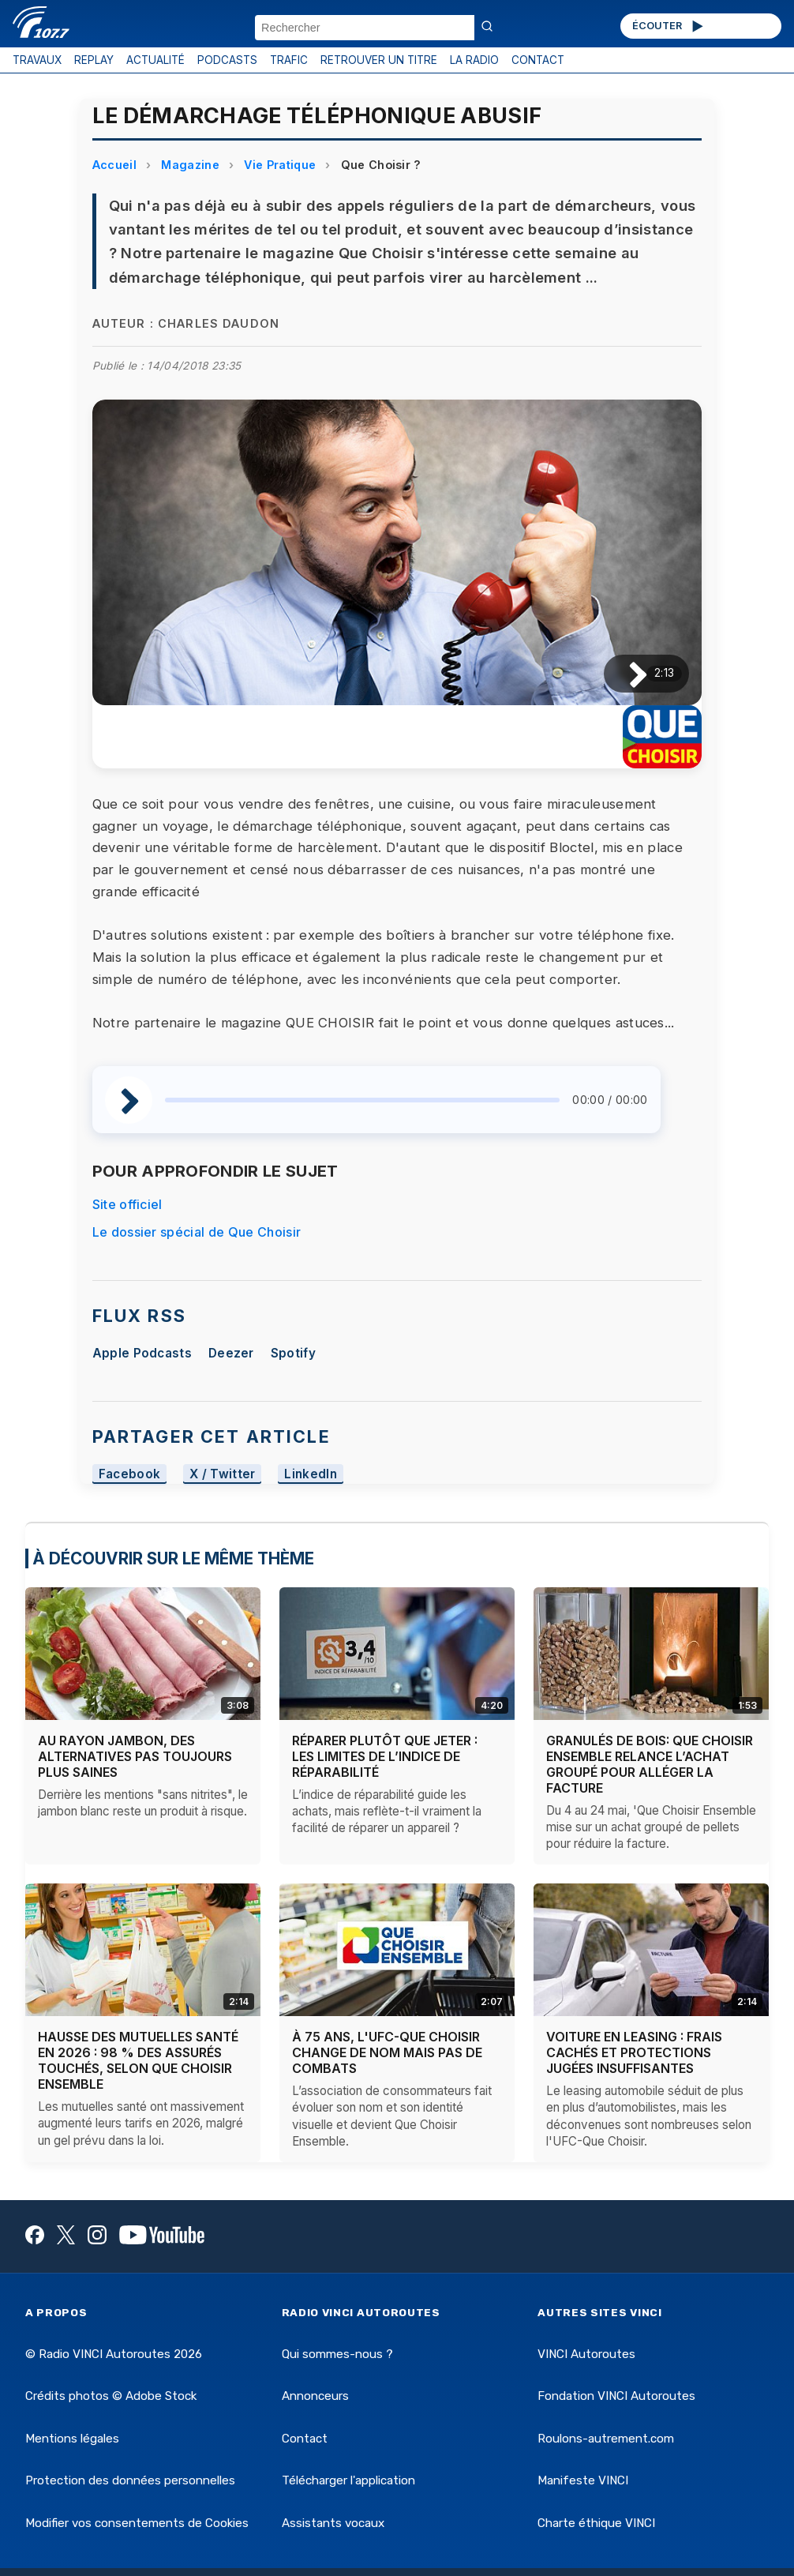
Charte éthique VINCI (596, 2523)
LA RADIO (474, 60)
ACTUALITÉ (155, 60)
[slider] (362, 1100)
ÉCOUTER (669, 26)
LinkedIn (310, 1473)
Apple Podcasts (142, 1353)
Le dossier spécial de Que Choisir (196, 1232)
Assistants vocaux (333, 2523)
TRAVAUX (37, 60)
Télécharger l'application (348, 2480)
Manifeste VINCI (582, 2480)
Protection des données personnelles (130, 2480)
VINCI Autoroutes (586, 2354)
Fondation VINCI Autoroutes (616, 2396)
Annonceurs (315, 2396)
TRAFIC (289, 60)
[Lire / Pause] (625, 673)
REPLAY (94, 60)
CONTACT (537, 60)
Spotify (293, 1353)
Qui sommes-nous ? (337, 2354)
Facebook (130, 1473)
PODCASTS (227, 60)
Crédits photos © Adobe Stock (111, 2396)
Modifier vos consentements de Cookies (137, 2523)
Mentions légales (72, 2438)
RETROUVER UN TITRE (378, 60)
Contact (305, 2438)
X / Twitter (222, 1473)
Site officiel (127, 1204)
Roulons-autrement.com (605, 2438)
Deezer (231, 1353)
